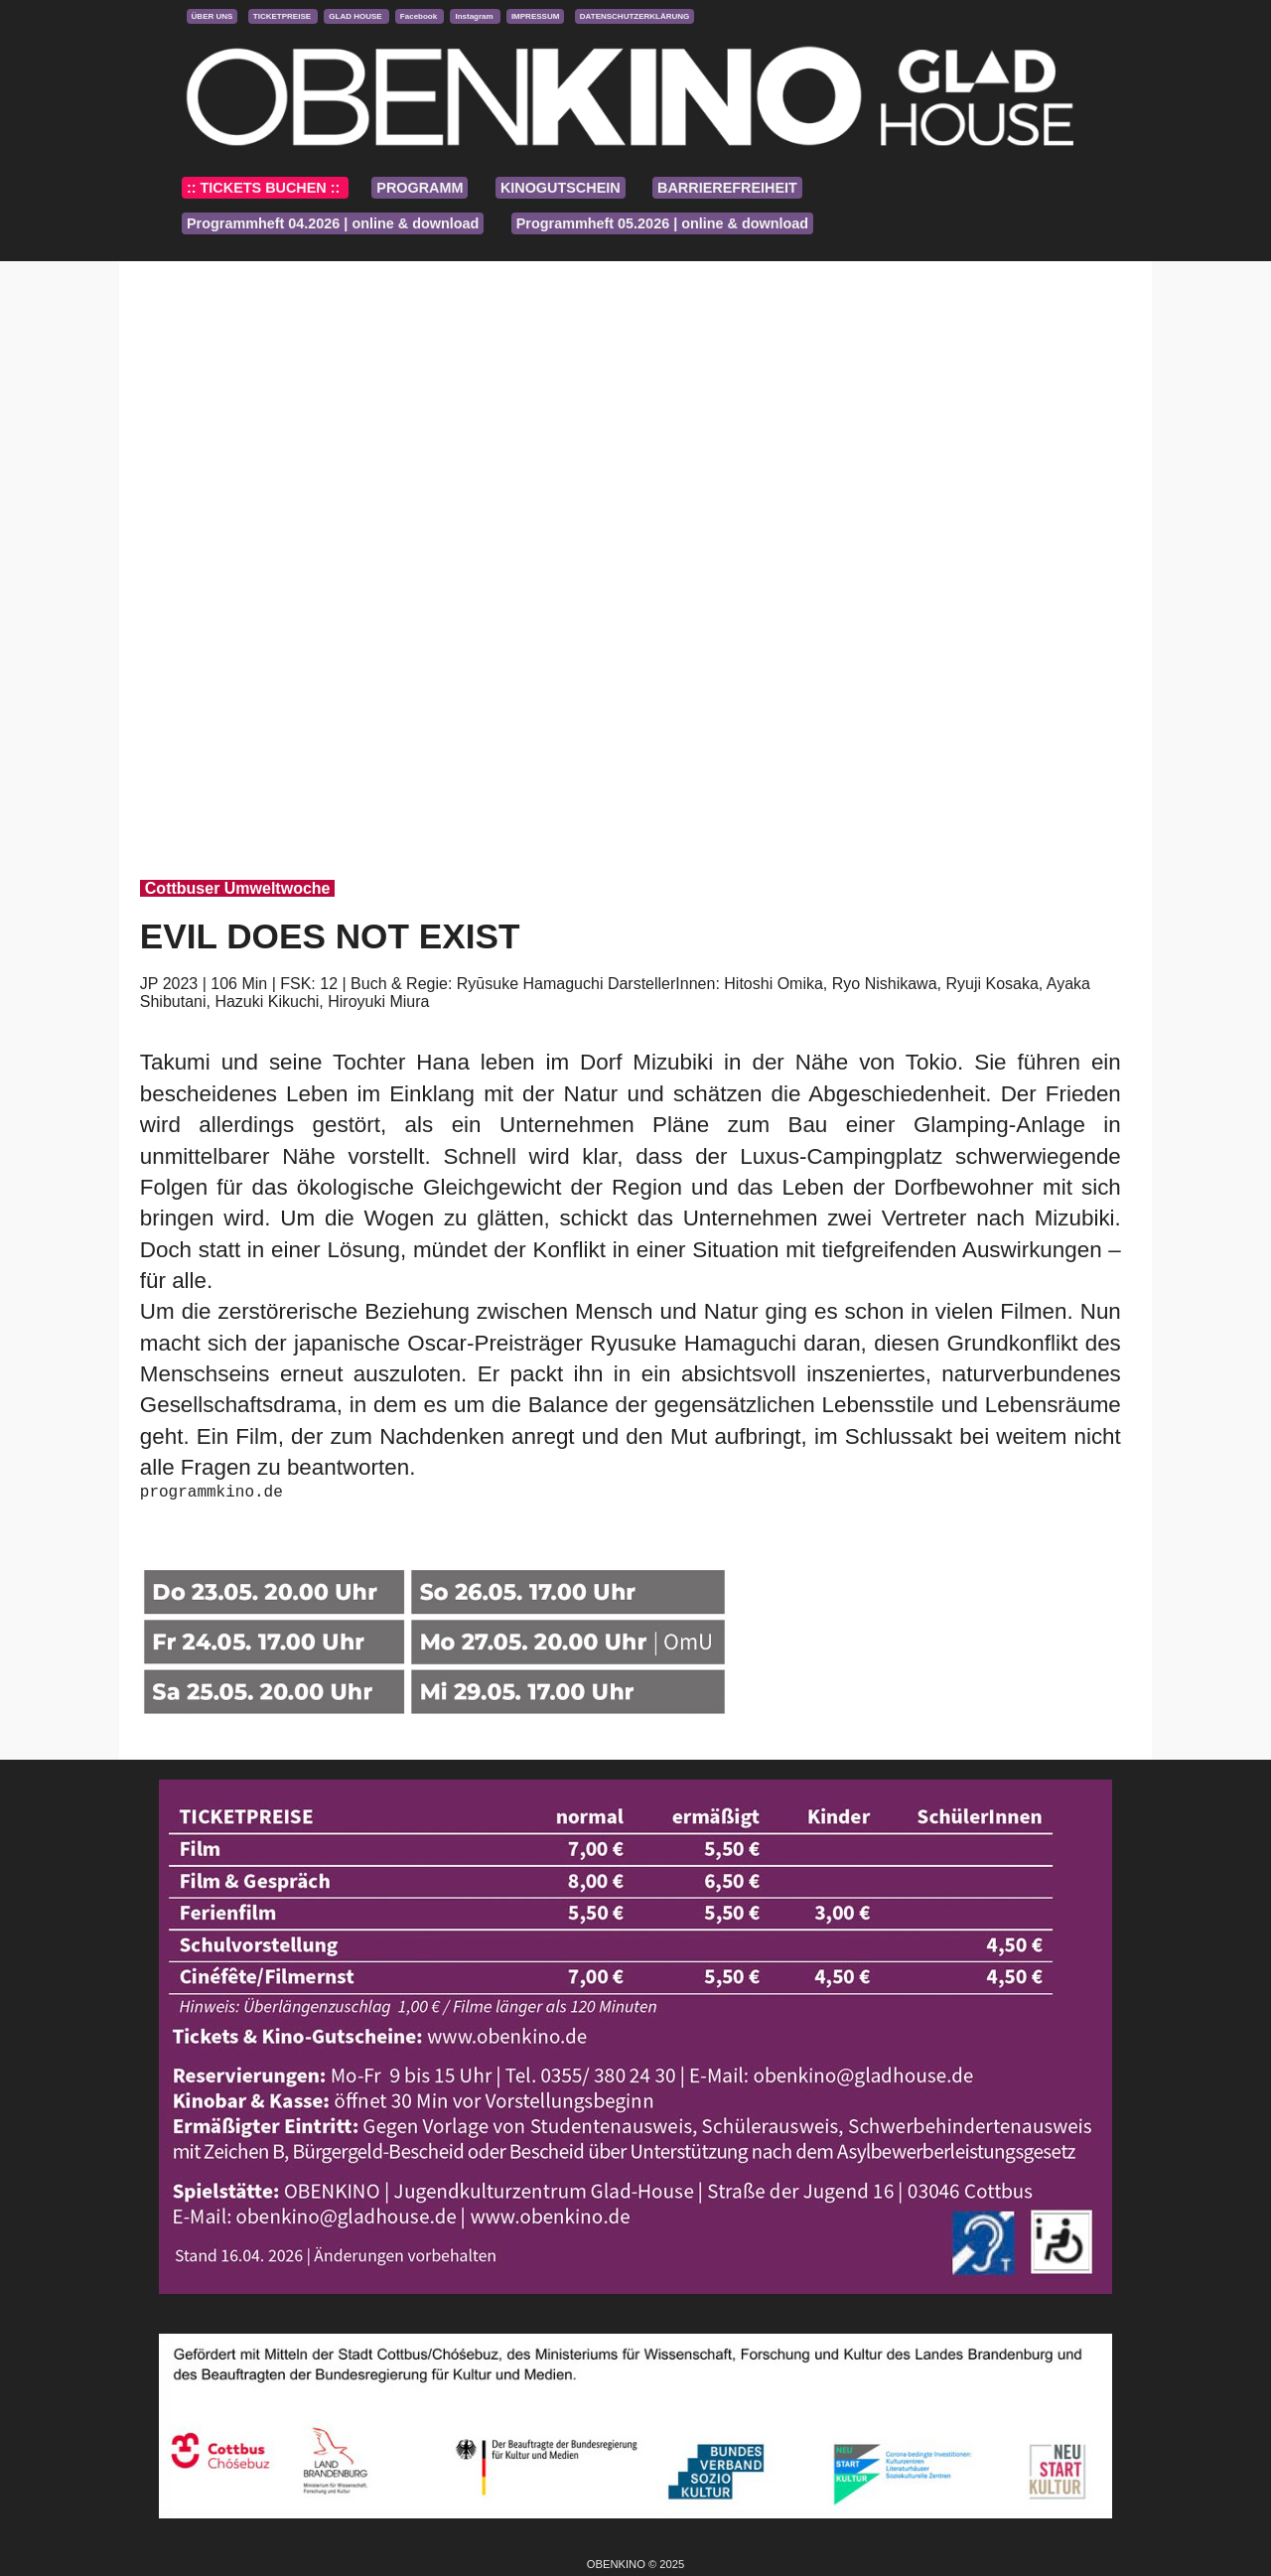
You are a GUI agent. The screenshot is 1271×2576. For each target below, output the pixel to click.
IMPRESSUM (535, 16)
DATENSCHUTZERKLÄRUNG (635, 16)
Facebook (420, 16)
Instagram (474, 16)
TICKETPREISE (283, 16)
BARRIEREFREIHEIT (727, 188)
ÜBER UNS (212, 16)
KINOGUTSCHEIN (560, 188)
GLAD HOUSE (356, 16)
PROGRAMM (419, 188)
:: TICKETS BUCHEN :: (265, 188)
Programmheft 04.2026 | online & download (333, 223)
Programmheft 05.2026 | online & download (662, 223)
